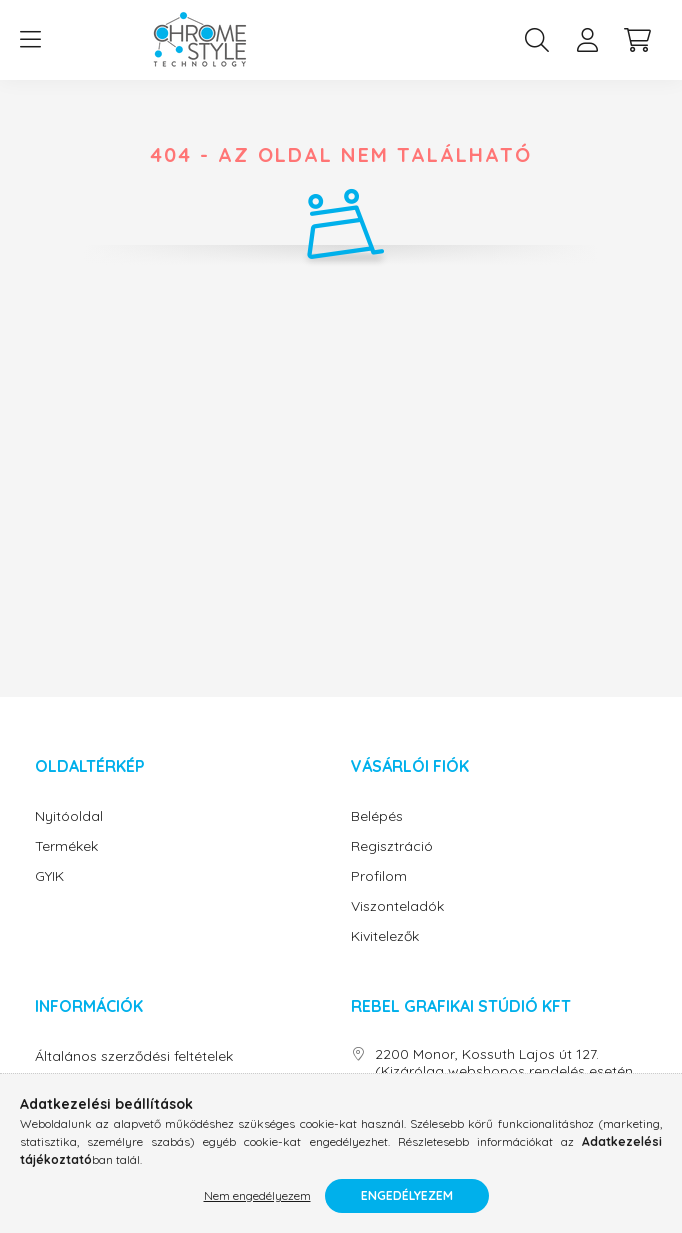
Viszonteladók (397, 906)
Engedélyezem (407, 1195)
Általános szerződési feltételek (134, 1056)
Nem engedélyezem (257, 1195)
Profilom (379, 876)
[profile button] (587, 40)
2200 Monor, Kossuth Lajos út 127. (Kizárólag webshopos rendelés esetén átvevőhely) (504, 1071)
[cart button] (637, 40)
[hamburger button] (30, 40)
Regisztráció (392, 846)
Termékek (66, 846)
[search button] (537, 40)
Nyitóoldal (69, 816)
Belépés (377, 816)
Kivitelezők (385, 936)
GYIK (49, 876)
